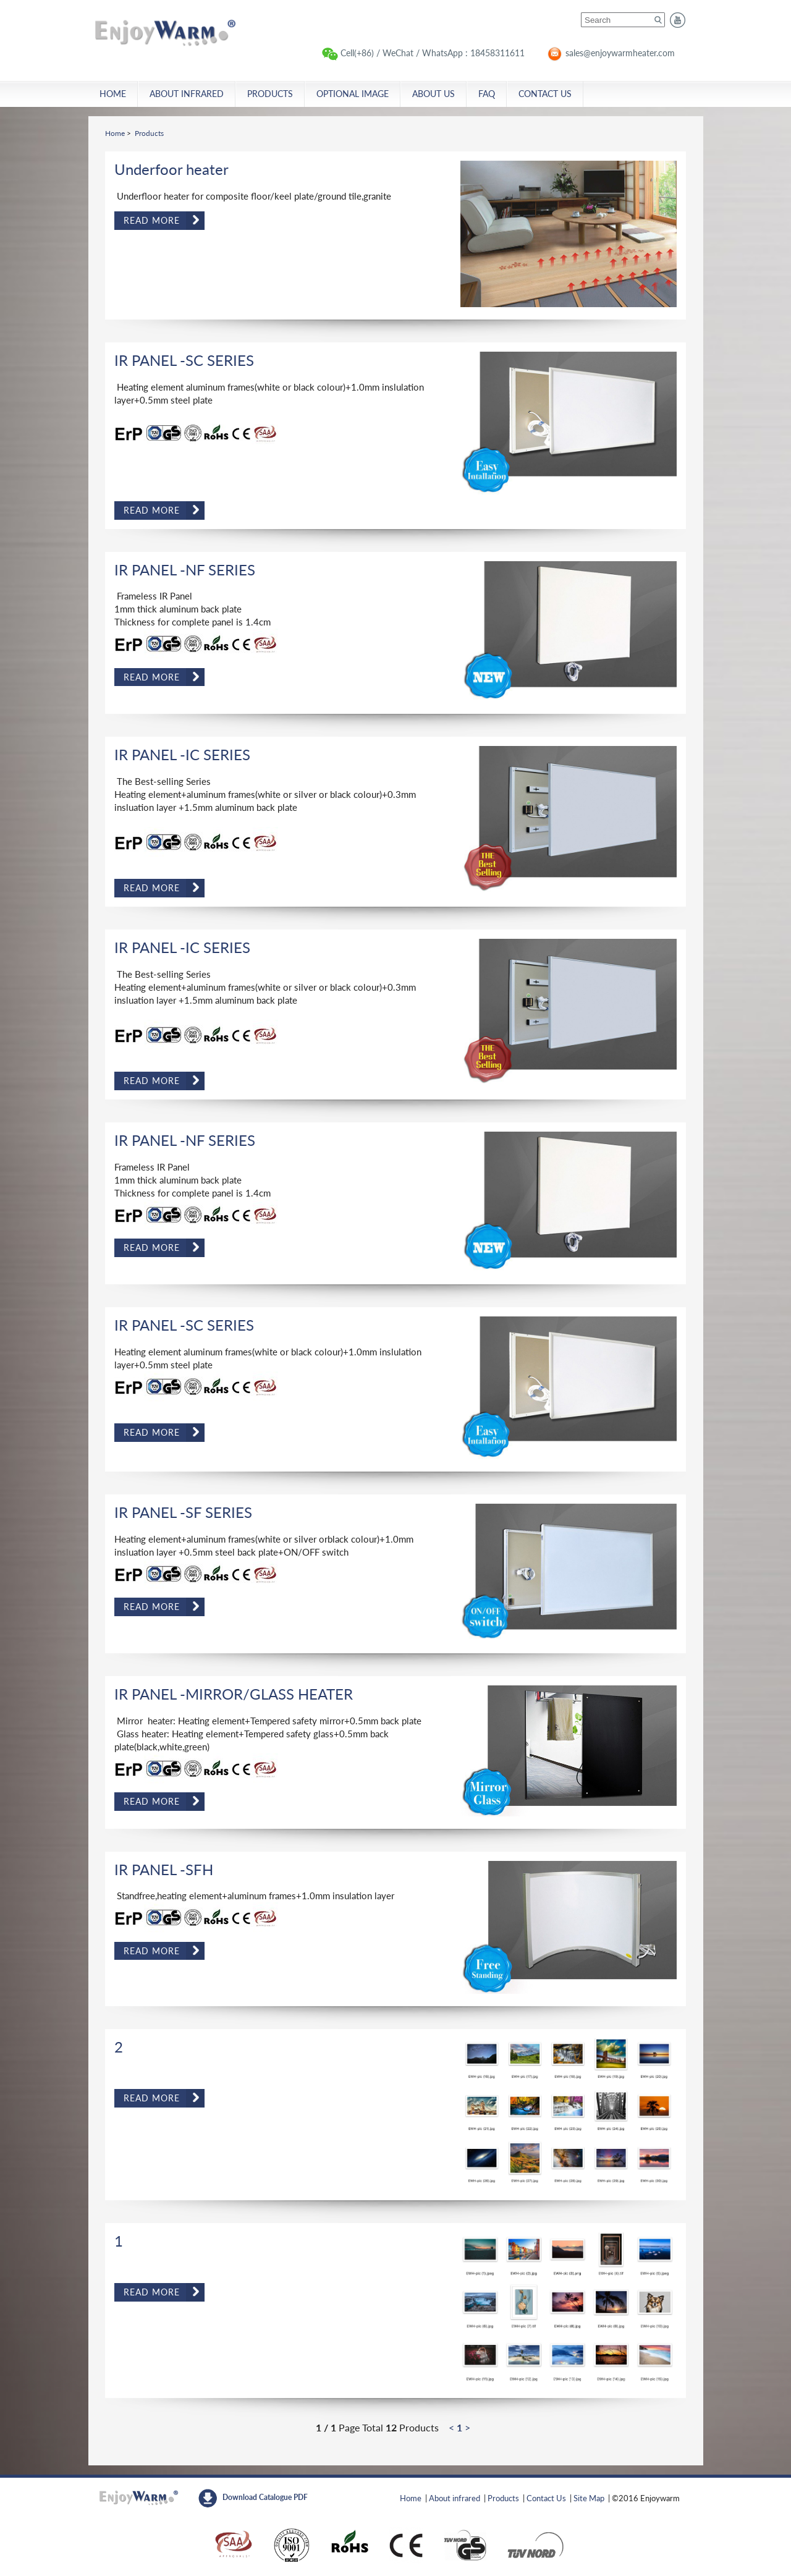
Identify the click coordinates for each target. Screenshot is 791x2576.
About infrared (454, 2498)
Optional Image (352, 93)
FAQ (486, 93)
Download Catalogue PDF (265, 2497)
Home (169, 31)
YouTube (678, 20)
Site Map (588, 2498)
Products (270, 93)
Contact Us (545, 93)
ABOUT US (433, 93)
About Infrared (187, 93)
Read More (152, 220)
